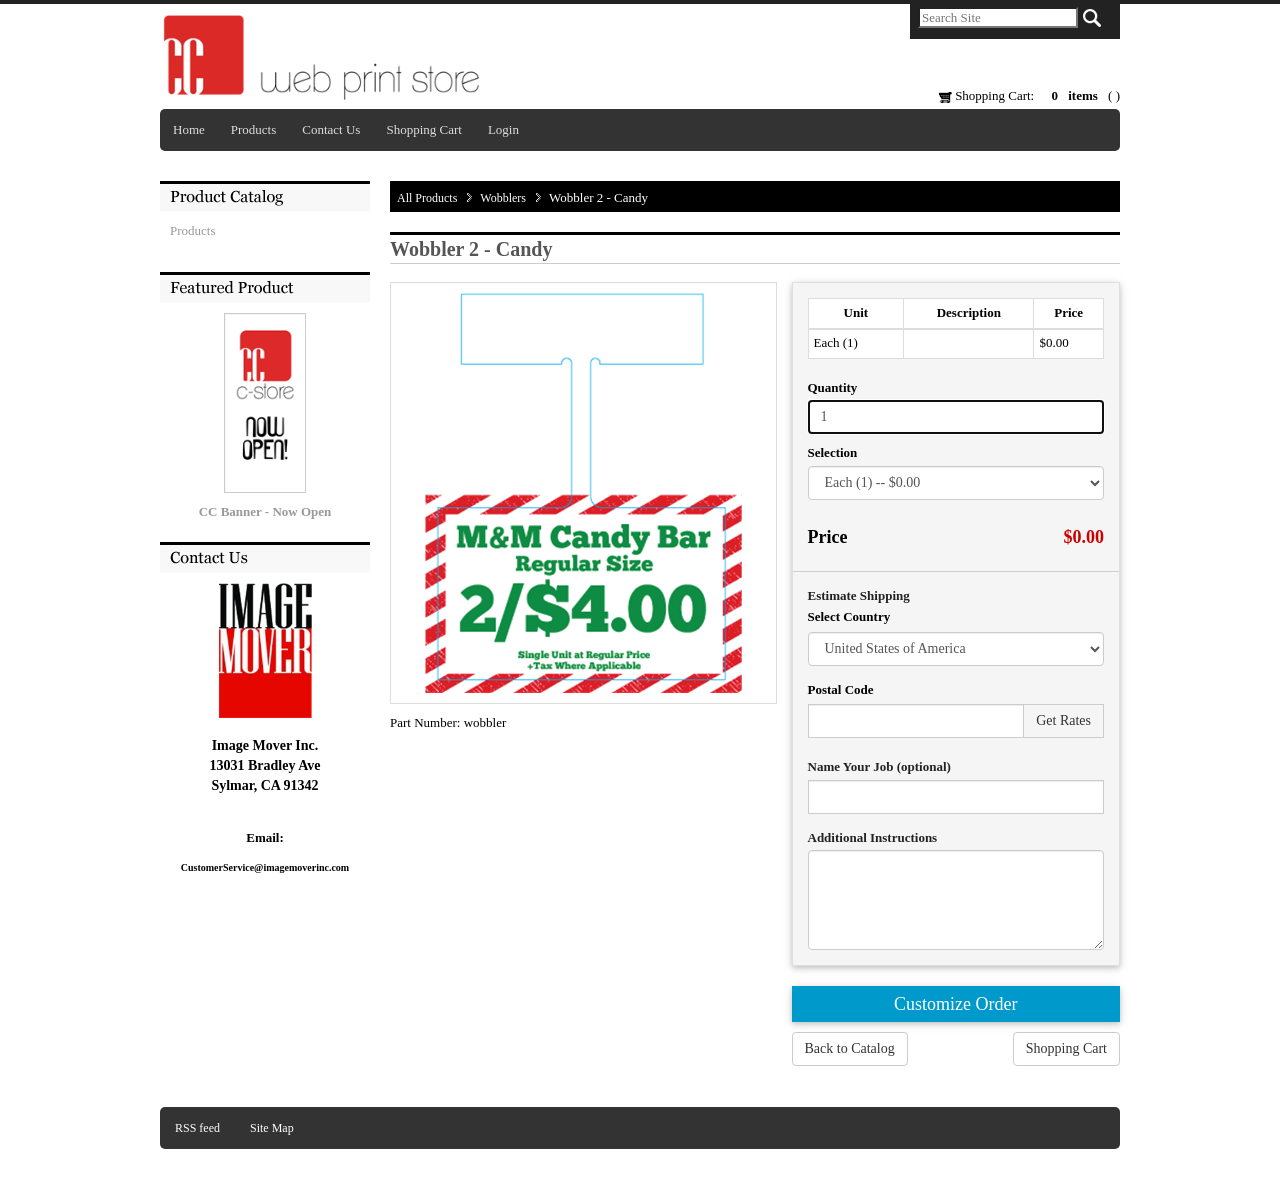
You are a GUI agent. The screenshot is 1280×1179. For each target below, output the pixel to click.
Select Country (849, 616)
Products (254, 129)
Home (189, 129)
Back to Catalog (850, 1048)
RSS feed (197, 1128)
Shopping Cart (423, 129)
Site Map (272, 1128)
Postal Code (841, 689)
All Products (427, 198)
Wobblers (503, 198)
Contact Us (331, 129)
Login (503, 129)
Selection (833, 452)
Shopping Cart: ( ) (1029, 95)
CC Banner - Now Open (265, 511)
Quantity (833, 387)
